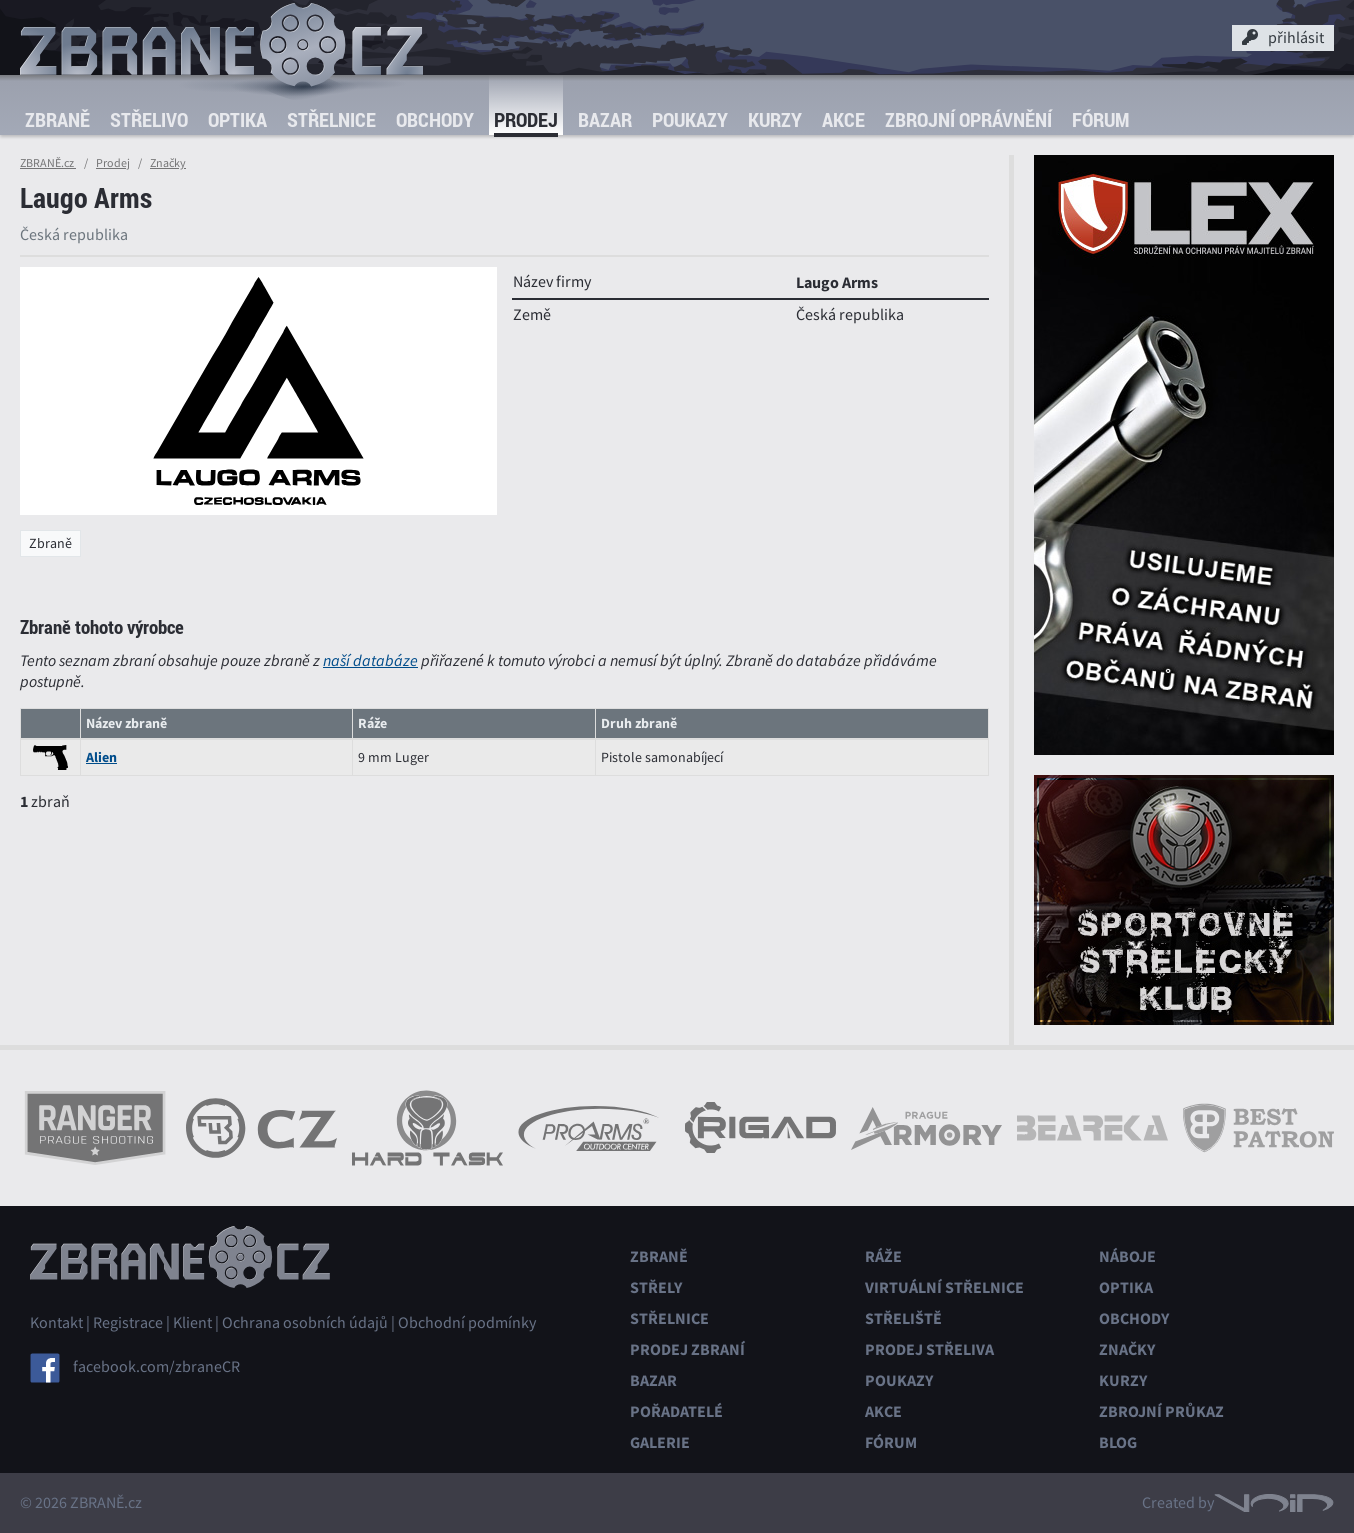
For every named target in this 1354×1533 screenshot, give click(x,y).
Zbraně (57, 119)
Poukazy (690, 119)
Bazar (605, 119)
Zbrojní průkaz (1161, 1411)
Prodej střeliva (929, 1349)
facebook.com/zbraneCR (156, 1367)
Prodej (526, 119)
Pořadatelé (676, 1411)
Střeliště (903, 1318)
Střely (656, 1287)
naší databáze (370, 660)
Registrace (128, 1323)
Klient (192, 1323)
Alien (101, 757)
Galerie (660, 1442)
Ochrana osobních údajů (305, 1323)
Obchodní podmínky (467, 1323)
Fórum (1100, 119)
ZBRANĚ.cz (48, 163)
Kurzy (775, 119)
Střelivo (149, 119)
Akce (843, 119)
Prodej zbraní (687, 1349)
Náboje (1127, 1256)
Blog (1118, 1442)
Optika (237, 119)
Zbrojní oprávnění (968, 119)
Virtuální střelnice (944, 1287)
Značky (168, 163)
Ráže (883, 1256)
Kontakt (56, 1323)
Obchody (435, 119)
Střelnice (331, 119)
